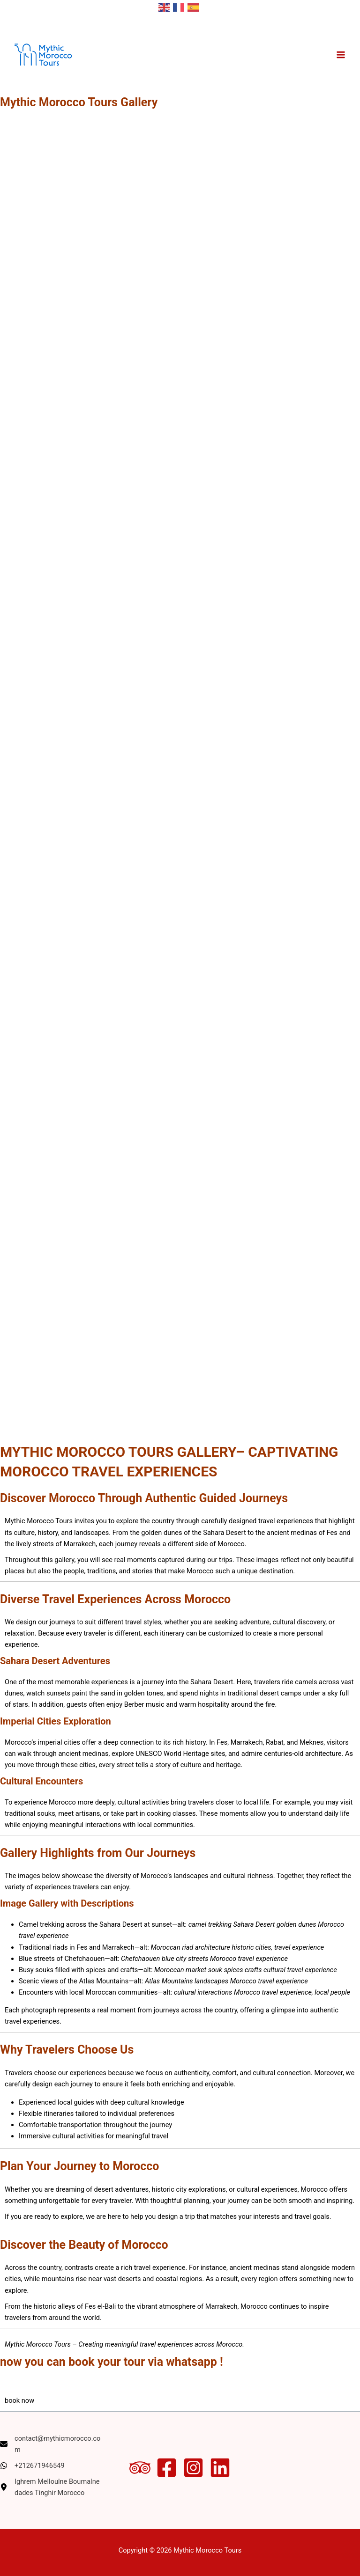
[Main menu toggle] (341, 55)
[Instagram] (193, 2467)
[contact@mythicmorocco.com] (52, 2444)
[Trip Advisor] (139, 2467)
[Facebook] (166, 2467)
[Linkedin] (220, 2467)
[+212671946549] (32, 2465)
